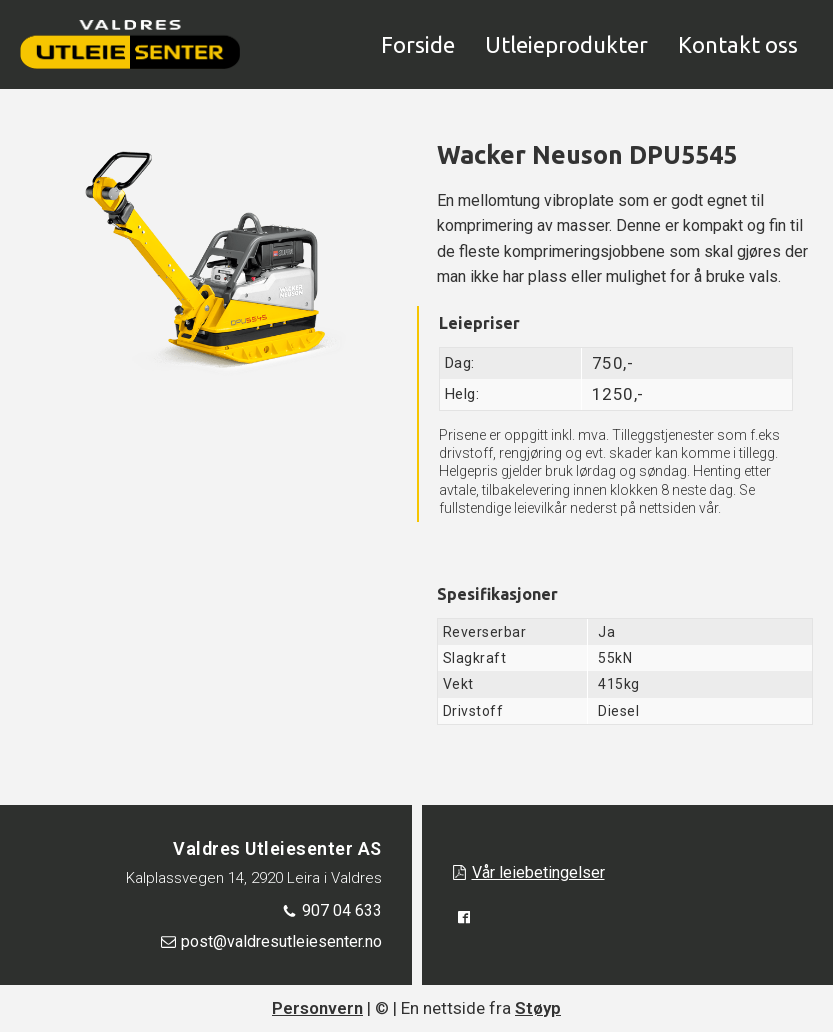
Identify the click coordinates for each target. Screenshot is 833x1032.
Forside (418, 44)
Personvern (317, 1008)
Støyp (538, 1008)
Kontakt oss (738, 44)
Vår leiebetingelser (538, 872)
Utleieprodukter (566, 44)
